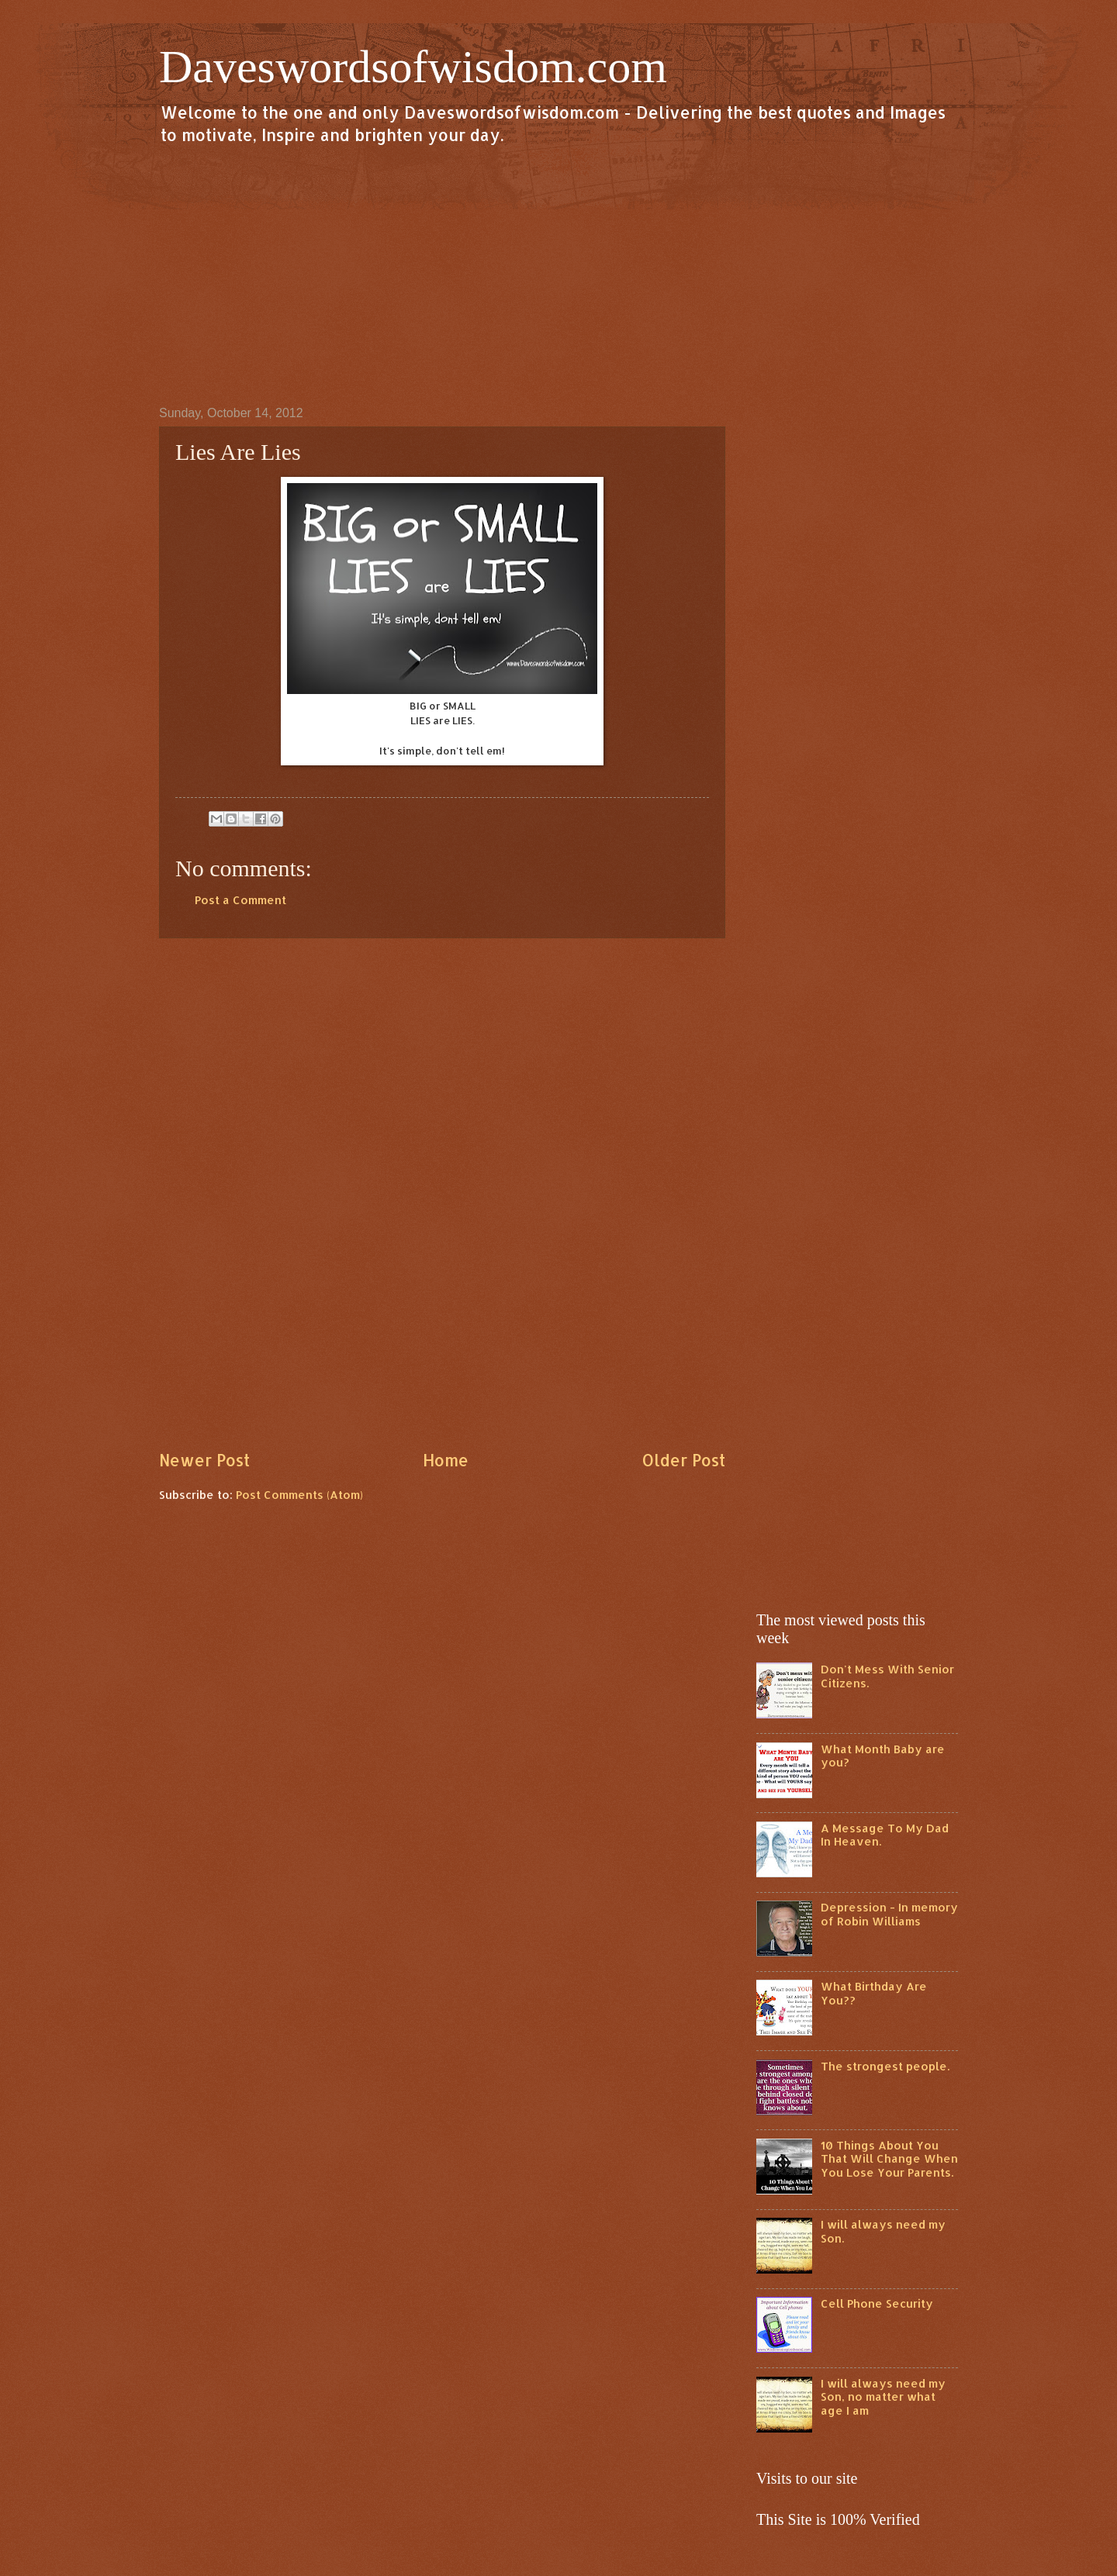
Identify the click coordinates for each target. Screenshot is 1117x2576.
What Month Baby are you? (883, 1756)
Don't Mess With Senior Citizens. (887, 1676)
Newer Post (204, 1460)
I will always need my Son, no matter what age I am (883, 2397)
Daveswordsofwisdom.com (413, 66)
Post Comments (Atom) (299, 1494)
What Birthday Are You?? (874, 1993)
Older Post (683, 1460)
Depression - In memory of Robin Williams (889, 1914)
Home (446, 1460)
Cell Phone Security (877, 2303)
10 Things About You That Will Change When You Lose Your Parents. (889, 2159)
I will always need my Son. (883, 2231)
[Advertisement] (558, 274)
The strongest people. (885, 2066)
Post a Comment (240, 900)
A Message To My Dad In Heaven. (885, 1835)
